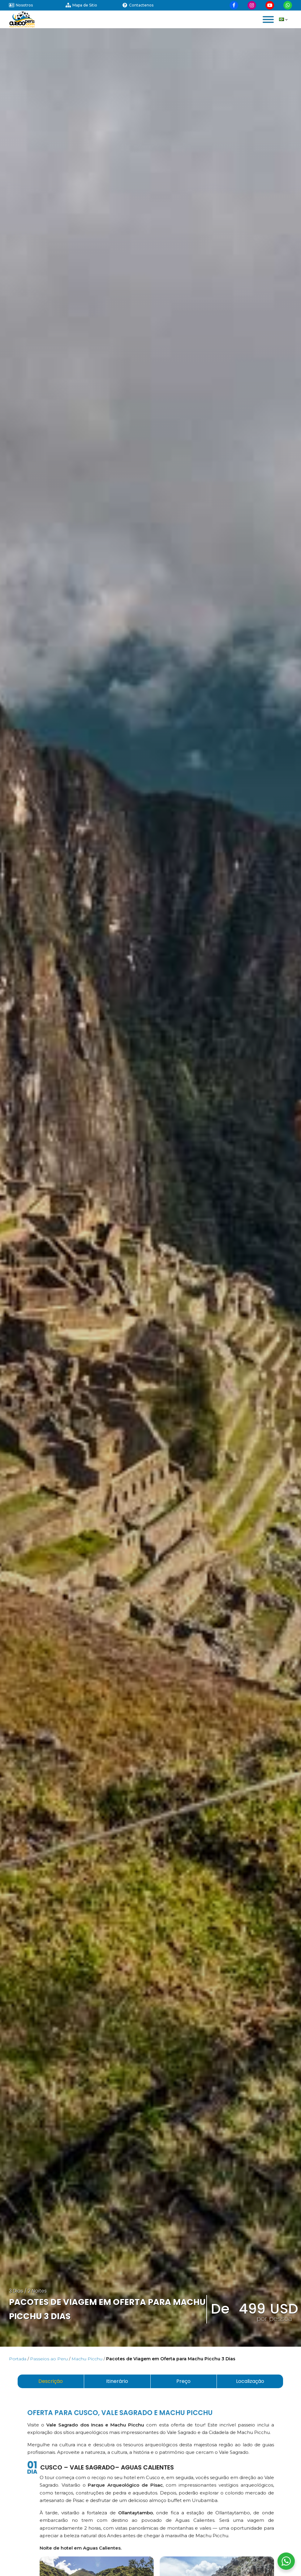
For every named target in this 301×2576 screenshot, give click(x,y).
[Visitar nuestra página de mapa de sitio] (94, 5)
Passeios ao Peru (49, 2359)
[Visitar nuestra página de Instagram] (251, 5)
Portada (17, 2359)
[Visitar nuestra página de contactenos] (150, 5)
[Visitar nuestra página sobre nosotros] (37, 5)
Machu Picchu (86, 2359)
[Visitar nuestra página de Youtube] (269, 5)
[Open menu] (268, 19)
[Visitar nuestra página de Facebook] (234, 5)
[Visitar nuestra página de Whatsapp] (287, 5)
